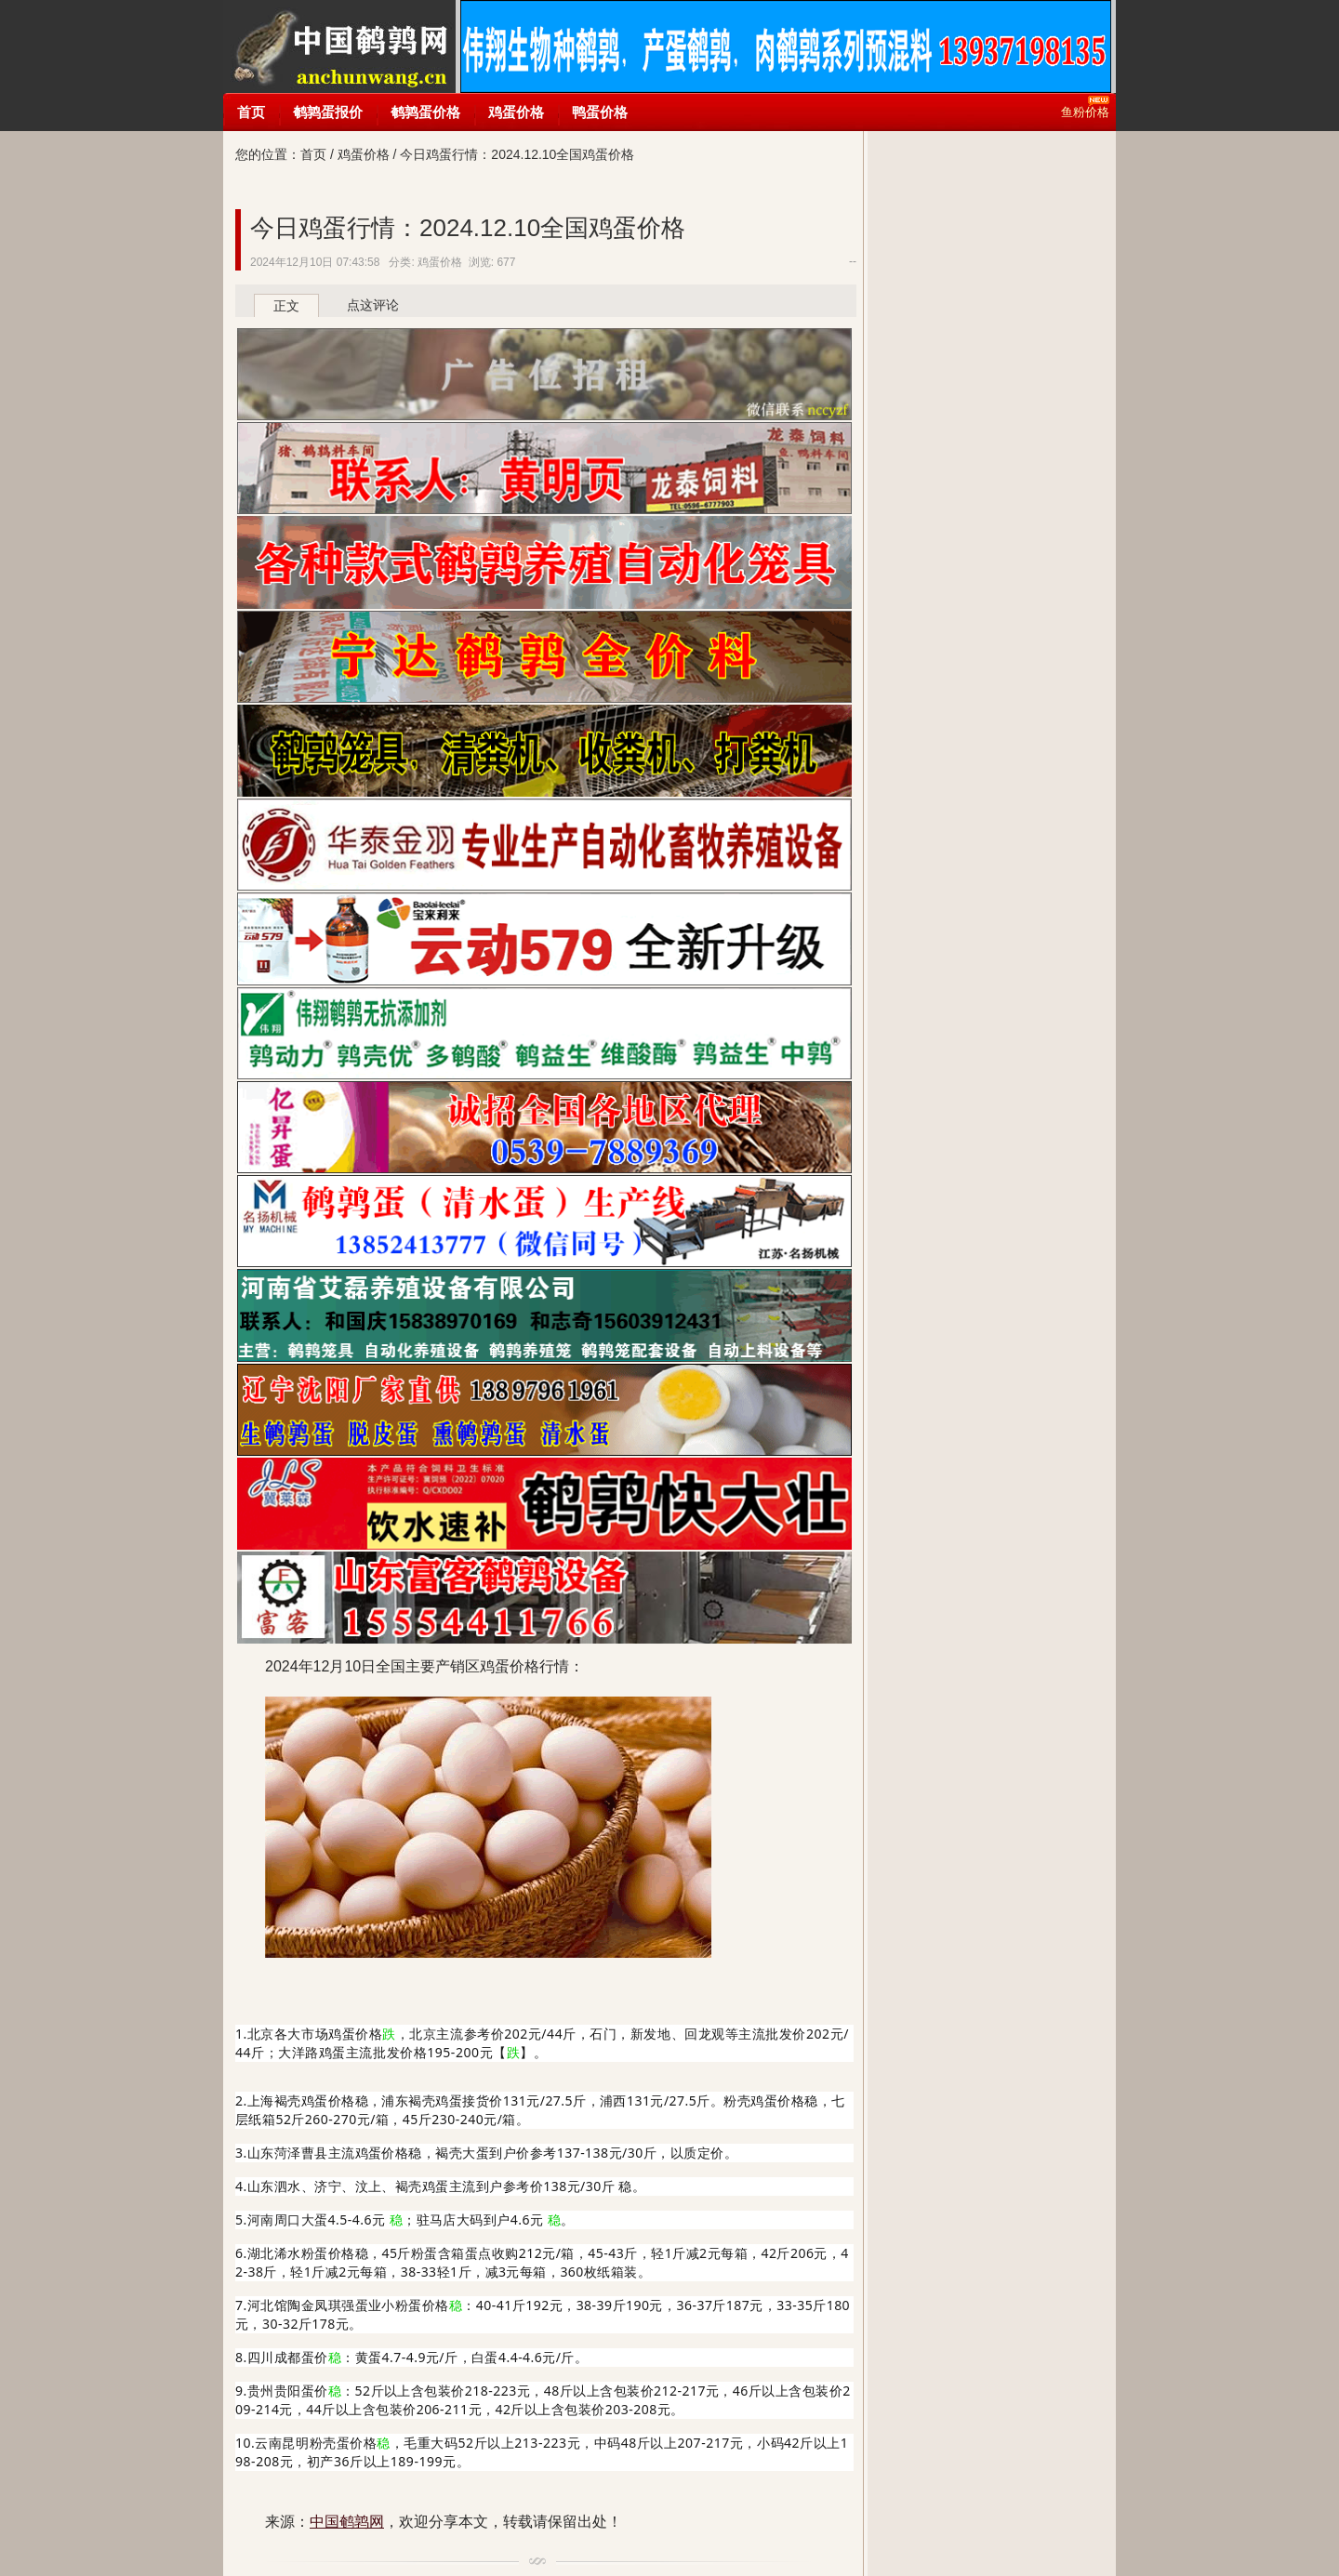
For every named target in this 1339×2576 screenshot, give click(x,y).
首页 (251, 112)
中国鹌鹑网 (339, 46)
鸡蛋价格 (516, 112)
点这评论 (373, 304)
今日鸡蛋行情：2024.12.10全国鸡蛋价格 (467, 228)
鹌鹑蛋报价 (328, 112)
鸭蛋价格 (600, 112)
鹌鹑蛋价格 (425, 112)
